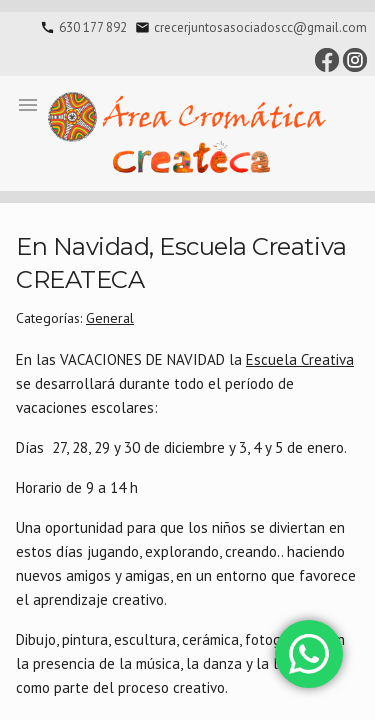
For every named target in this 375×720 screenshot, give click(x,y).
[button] (28, 104)
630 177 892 (93, 27)
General (110, 318)
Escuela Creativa (300, 359)
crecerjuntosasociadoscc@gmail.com (260, 27)
